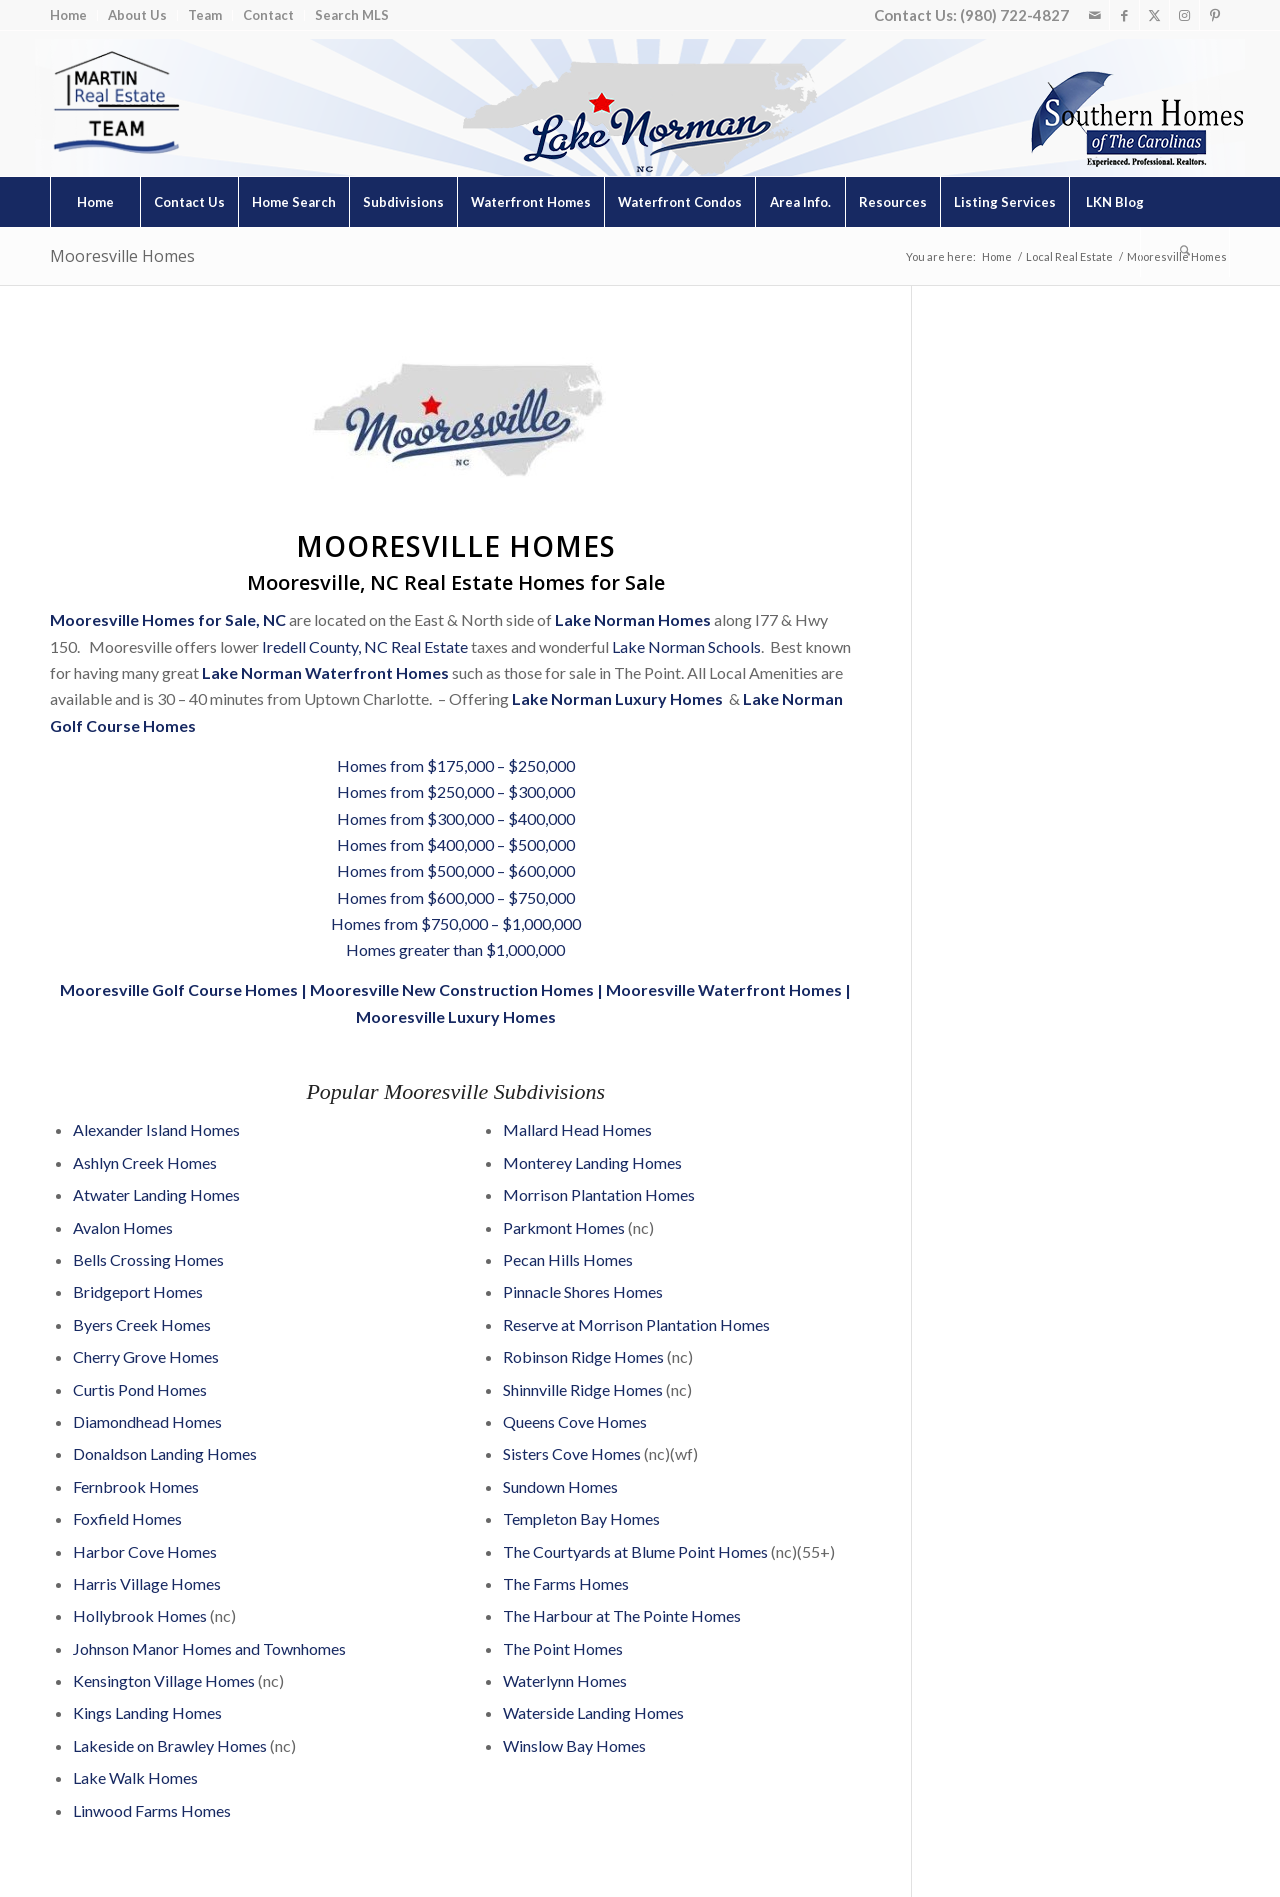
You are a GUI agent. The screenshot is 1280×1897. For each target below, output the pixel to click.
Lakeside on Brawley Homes (170, 1745)
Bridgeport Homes (138, 1291)
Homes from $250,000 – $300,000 (456, 791)
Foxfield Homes (127, 1518)
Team (205, 15)
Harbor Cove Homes (145, 1551)
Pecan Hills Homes (568, 1259)
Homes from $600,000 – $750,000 (456, 897)
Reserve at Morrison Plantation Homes (636, 1324)
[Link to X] (1154, 15)
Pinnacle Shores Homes (583, 1291)
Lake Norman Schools (686, 646)
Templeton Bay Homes (581, 1518)
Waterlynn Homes (565, 1680)
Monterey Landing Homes (592, 1162)
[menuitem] (74, 15)
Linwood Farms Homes (152, 1810)
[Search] (1185, 252)
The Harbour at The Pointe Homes (622, 1615)
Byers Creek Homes (142, 1324)
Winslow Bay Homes (574, 1745)
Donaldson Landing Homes (165, 1453)
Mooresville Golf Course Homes (179, 989)
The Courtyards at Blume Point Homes (635, 1551)
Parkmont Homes (564, 1227)
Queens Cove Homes (575, 1421)
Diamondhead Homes (147, 1421)
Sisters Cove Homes (572, 1453)
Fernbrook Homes (136, 1486)
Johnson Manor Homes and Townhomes (209, 1648)
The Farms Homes (566, 1583)
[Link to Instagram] (1184, 15)
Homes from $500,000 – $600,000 (456, 870)
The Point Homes (563, 1648)
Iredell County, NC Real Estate (365, 646)
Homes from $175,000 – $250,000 (456, 765)
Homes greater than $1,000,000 (455, 949)
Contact (268, 15)
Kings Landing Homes (147, 1712)
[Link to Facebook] (1124, 15)
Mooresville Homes (122, 256)
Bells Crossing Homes (148, 1259)
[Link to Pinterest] (1215, 15)
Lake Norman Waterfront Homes (325, 672)
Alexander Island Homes (156, 1129)
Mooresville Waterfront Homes (724, 989)
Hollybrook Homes (140, 1615)
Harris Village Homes (147, 1583)
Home (68, 15)
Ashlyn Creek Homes (145, 1162)
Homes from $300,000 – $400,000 (456, 818)
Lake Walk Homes (135, 1777)
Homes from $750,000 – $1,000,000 (456, 923)
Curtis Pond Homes (140, 1389)
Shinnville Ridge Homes (583, 1389)
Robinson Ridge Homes (585, 1356)
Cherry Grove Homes (146, 1356)
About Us (137, 15)
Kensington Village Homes (164, 1680)
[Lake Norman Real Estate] (115, 103)
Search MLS (352, 15)
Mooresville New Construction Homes (452, 989)
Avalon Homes (123, 1227)
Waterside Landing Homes (593, 1712)
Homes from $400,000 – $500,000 (456, 844)
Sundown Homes (560, 1486)
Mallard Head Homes (577, 1129)
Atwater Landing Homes (156, 1194)
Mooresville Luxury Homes (456, 1016)
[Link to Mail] (1094, 15)
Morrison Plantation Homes (599, 1194)
